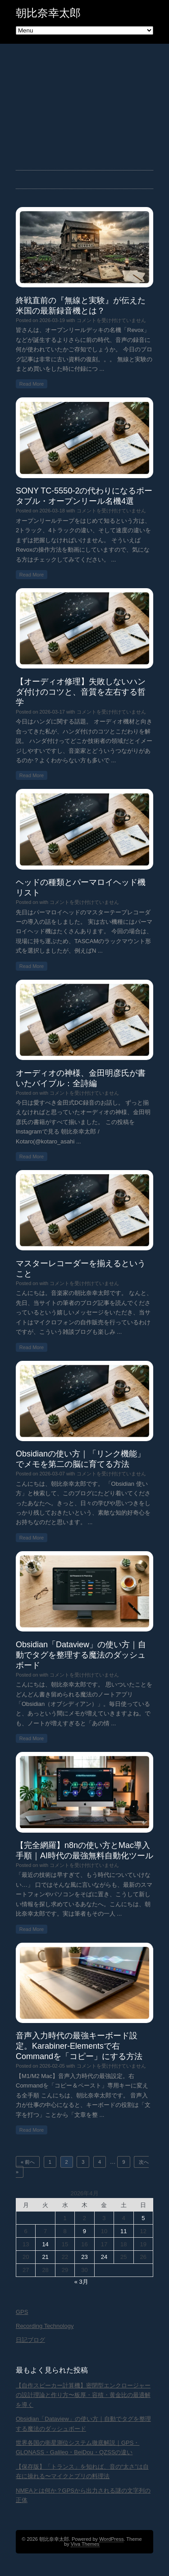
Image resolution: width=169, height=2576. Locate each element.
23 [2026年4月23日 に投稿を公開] (84, 2256)
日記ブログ (30, 2339)
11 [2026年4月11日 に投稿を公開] (123, 2231)
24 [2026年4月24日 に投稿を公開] (104, 2256)
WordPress (111, 2539)
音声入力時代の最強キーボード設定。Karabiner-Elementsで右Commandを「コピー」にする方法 (79, 2046)
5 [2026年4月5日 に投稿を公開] (143, 2218)
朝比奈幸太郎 (48, 13)
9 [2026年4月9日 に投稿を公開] (84, 2231)
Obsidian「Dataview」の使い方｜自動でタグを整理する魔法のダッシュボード (81, 1655)
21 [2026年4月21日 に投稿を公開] (45, 2256)
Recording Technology (44, 2326)
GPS (22, 2312)
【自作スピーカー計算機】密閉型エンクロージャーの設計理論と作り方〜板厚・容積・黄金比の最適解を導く (83, 2395)
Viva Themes (85, 2544)
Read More (31, 384)
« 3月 (81, 2281)
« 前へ (28, 2162)
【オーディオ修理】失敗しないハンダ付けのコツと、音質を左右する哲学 (81, 692)
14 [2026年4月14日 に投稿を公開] (45, 2244)
